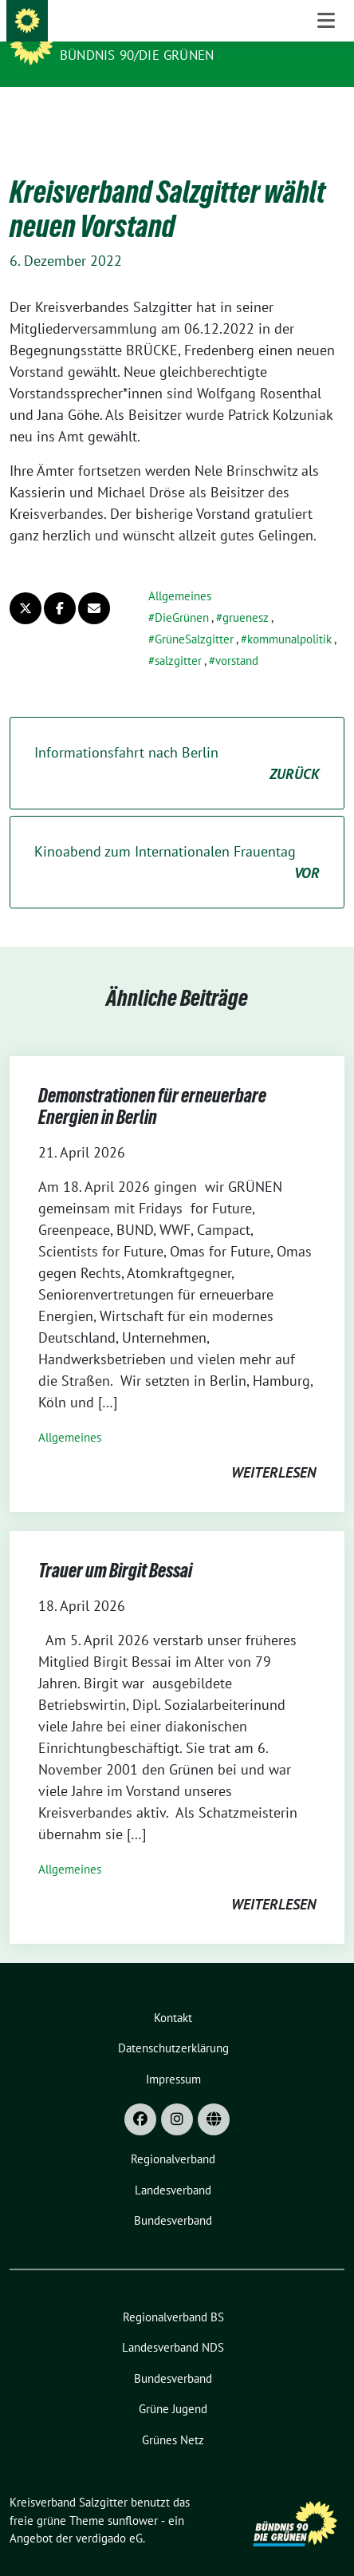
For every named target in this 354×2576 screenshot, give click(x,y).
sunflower (133, 2495)
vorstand (236, 635)
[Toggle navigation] (326, 112)
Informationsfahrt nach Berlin (177, 739)
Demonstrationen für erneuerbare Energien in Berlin (152, 1082)
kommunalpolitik (289, 614)
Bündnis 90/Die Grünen (137, 55)
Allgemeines (179, 571)
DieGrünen (182, 592)
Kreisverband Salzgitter (157, 33)
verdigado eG (109, 2513)
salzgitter (178, 635)
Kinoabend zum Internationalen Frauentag (177, 838)
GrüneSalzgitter (194, 614)
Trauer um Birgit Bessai (115, 1546)
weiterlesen (273, 1447)
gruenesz (245, 592)
